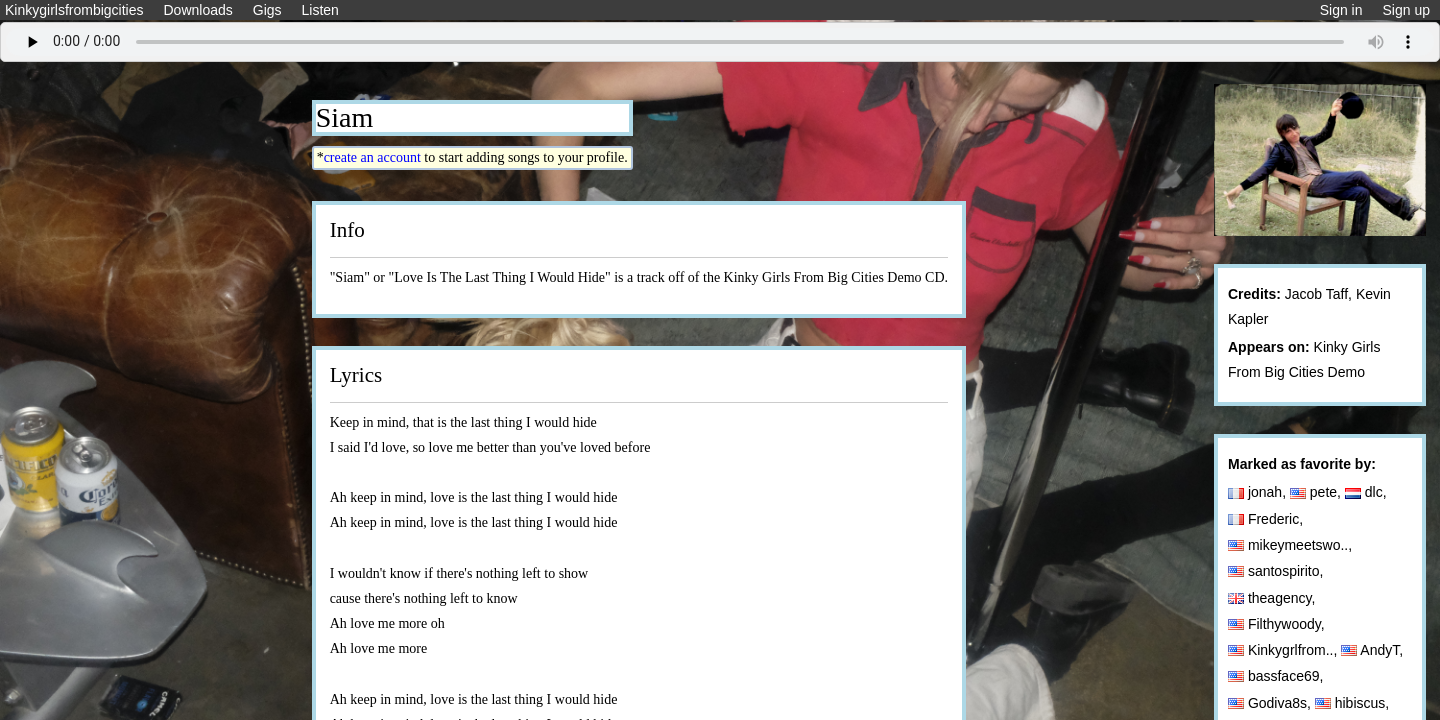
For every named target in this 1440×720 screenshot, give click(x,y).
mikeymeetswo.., (1292, 545)
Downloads (197, 10)
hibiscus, (1354, 703)
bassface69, (1277, 676)
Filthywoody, (1278, 624)
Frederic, (1267, 519)
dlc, (1368, 492)
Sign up (1406, 10)
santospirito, (1277, 571)
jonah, (1259, 492)
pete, (1317, 492)
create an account (372, 157)
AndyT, (1374, 650)
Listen (320, 10)
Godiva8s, (1271, 703)
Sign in (1341, 10)
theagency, (1273, 598)
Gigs (267, 10)
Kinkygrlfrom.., (1284, 650)
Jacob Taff (1316, 294)
